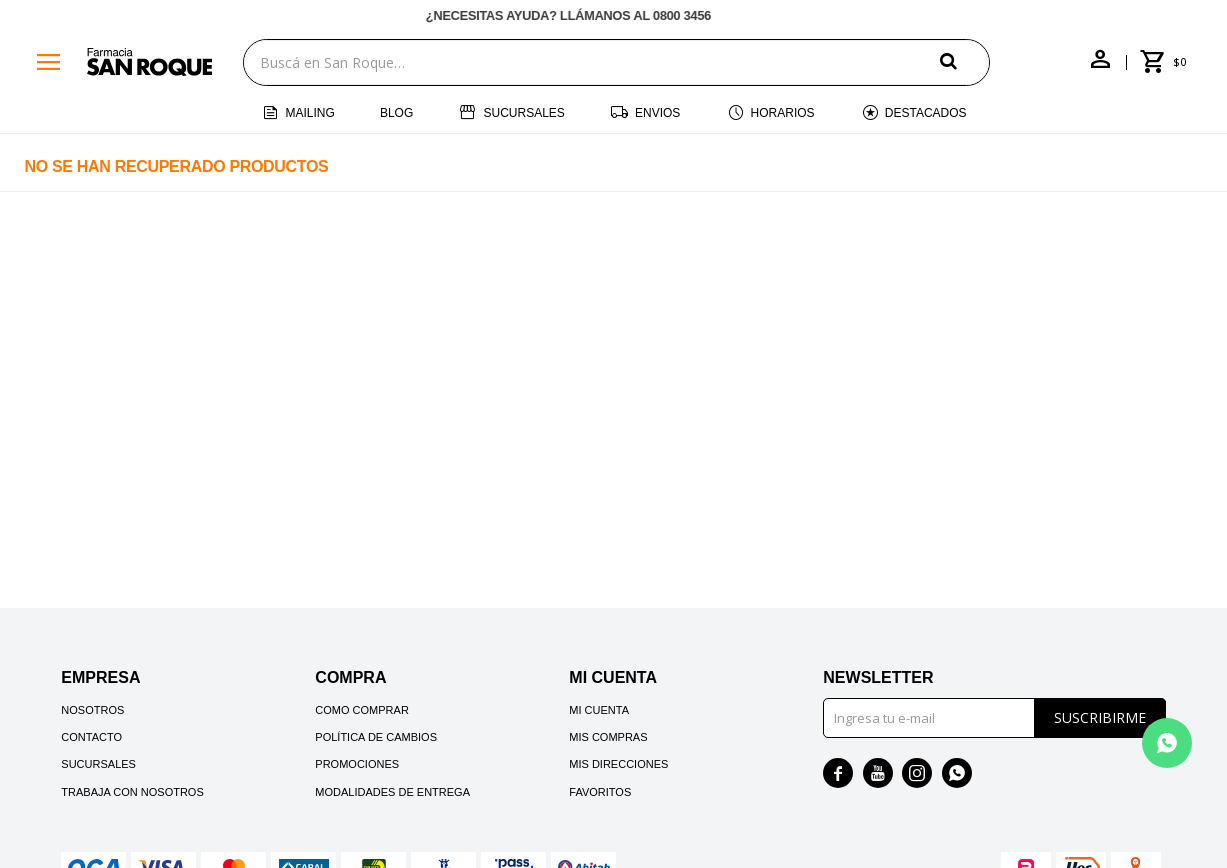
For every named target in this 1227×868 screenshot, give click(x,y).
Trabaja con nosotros (132, 792)
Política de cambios (376, 737)
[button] (965, 61)
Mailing (309, 113)
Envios (657, 113)
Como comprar (362, 710)
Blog (396, 113)
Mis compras (608, 737)
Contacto (91, 737)
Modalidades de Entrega (392, 792)
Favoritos (600, 792)
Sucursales (523, 113)
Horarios (783, 113)
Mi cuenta (599, 710)
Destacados (926, 113)
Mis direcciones (618, 764)
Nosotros (92, 710)
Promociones (357, 764)
